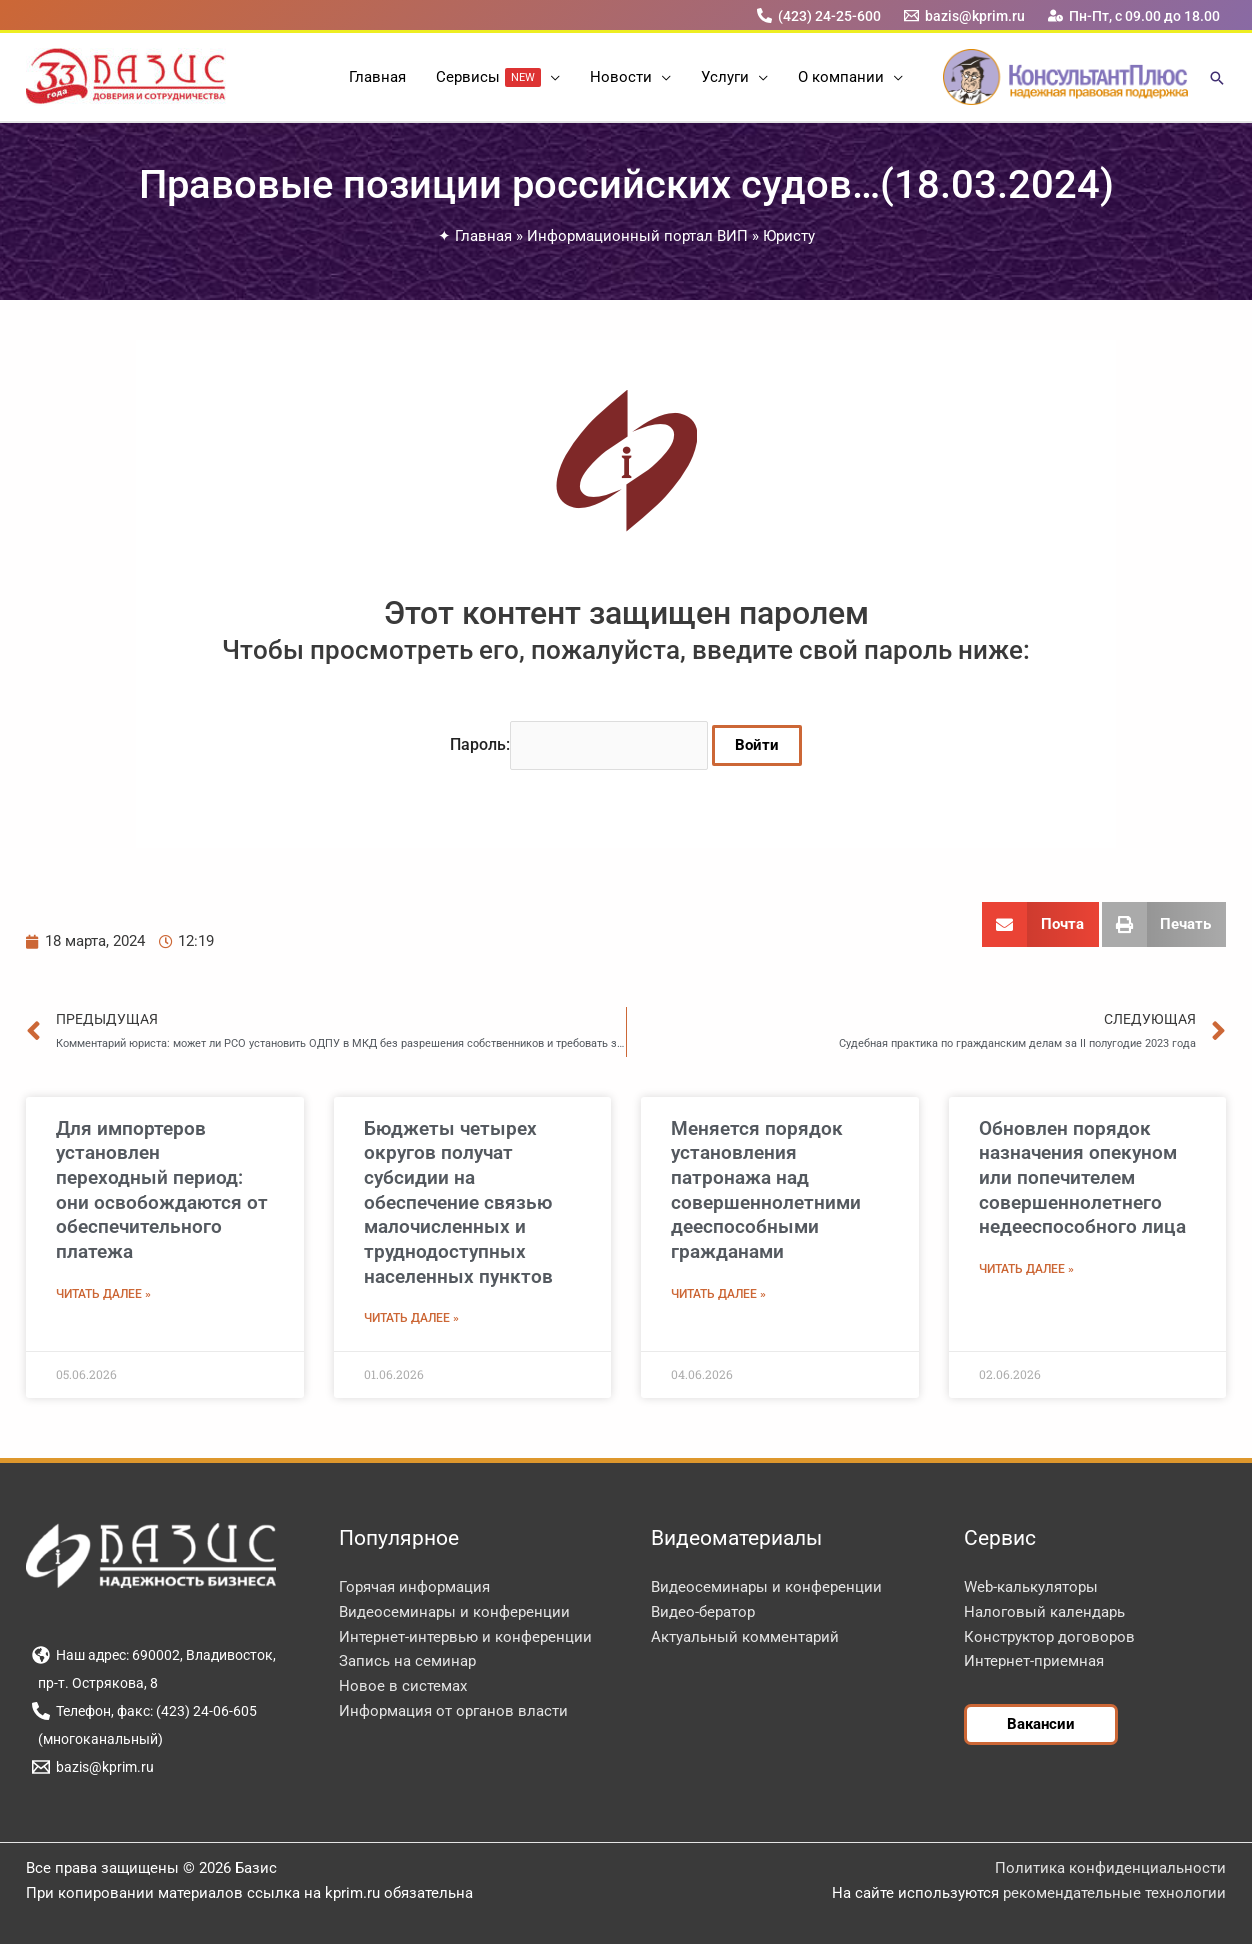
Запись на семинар (407, 1661)
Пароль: (579, 744)
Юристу (789, 236)
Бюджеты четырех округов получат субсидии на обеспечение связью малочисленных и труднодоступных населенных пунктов (458, 1202)
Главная (483, 236)
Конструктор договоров (1049, 1637)
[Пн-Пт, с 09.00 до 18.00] (1134, 15)
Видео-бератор (703, 1612)
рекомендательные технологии (1114, 1893)
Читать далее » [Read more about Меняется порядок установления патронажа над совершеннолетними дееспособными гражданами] (718, 1294)
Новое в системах (403, 1686)
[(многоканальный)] (97, 1739)
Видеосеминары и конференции (454, 1612)
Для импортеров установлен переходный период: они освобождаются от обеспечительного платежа (162, 1190)
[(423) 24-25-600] (818, 15)
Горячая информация (414, 1587)
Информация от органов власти (453, 1711)
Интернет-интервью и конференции (465, 1637)
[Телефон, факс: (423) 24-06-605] (144, 1711)
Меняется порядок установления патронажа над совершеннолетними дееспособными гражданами (766, 1190)
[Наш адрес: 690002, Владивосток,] (153, 1655)
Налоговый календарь (1044, 1612)
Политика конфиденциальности (1110, 1868)
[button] (550, 77)
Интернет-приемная (1034, 1661)
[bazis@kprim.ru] (965, 15)
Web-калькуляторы (1031, 1587)
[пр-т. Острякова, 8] (94, 1683)
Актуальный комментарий (745, 1637)
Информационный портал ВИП (637, 236)
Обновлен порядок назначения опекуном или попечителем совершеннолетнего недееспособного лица (1082, 1178)
